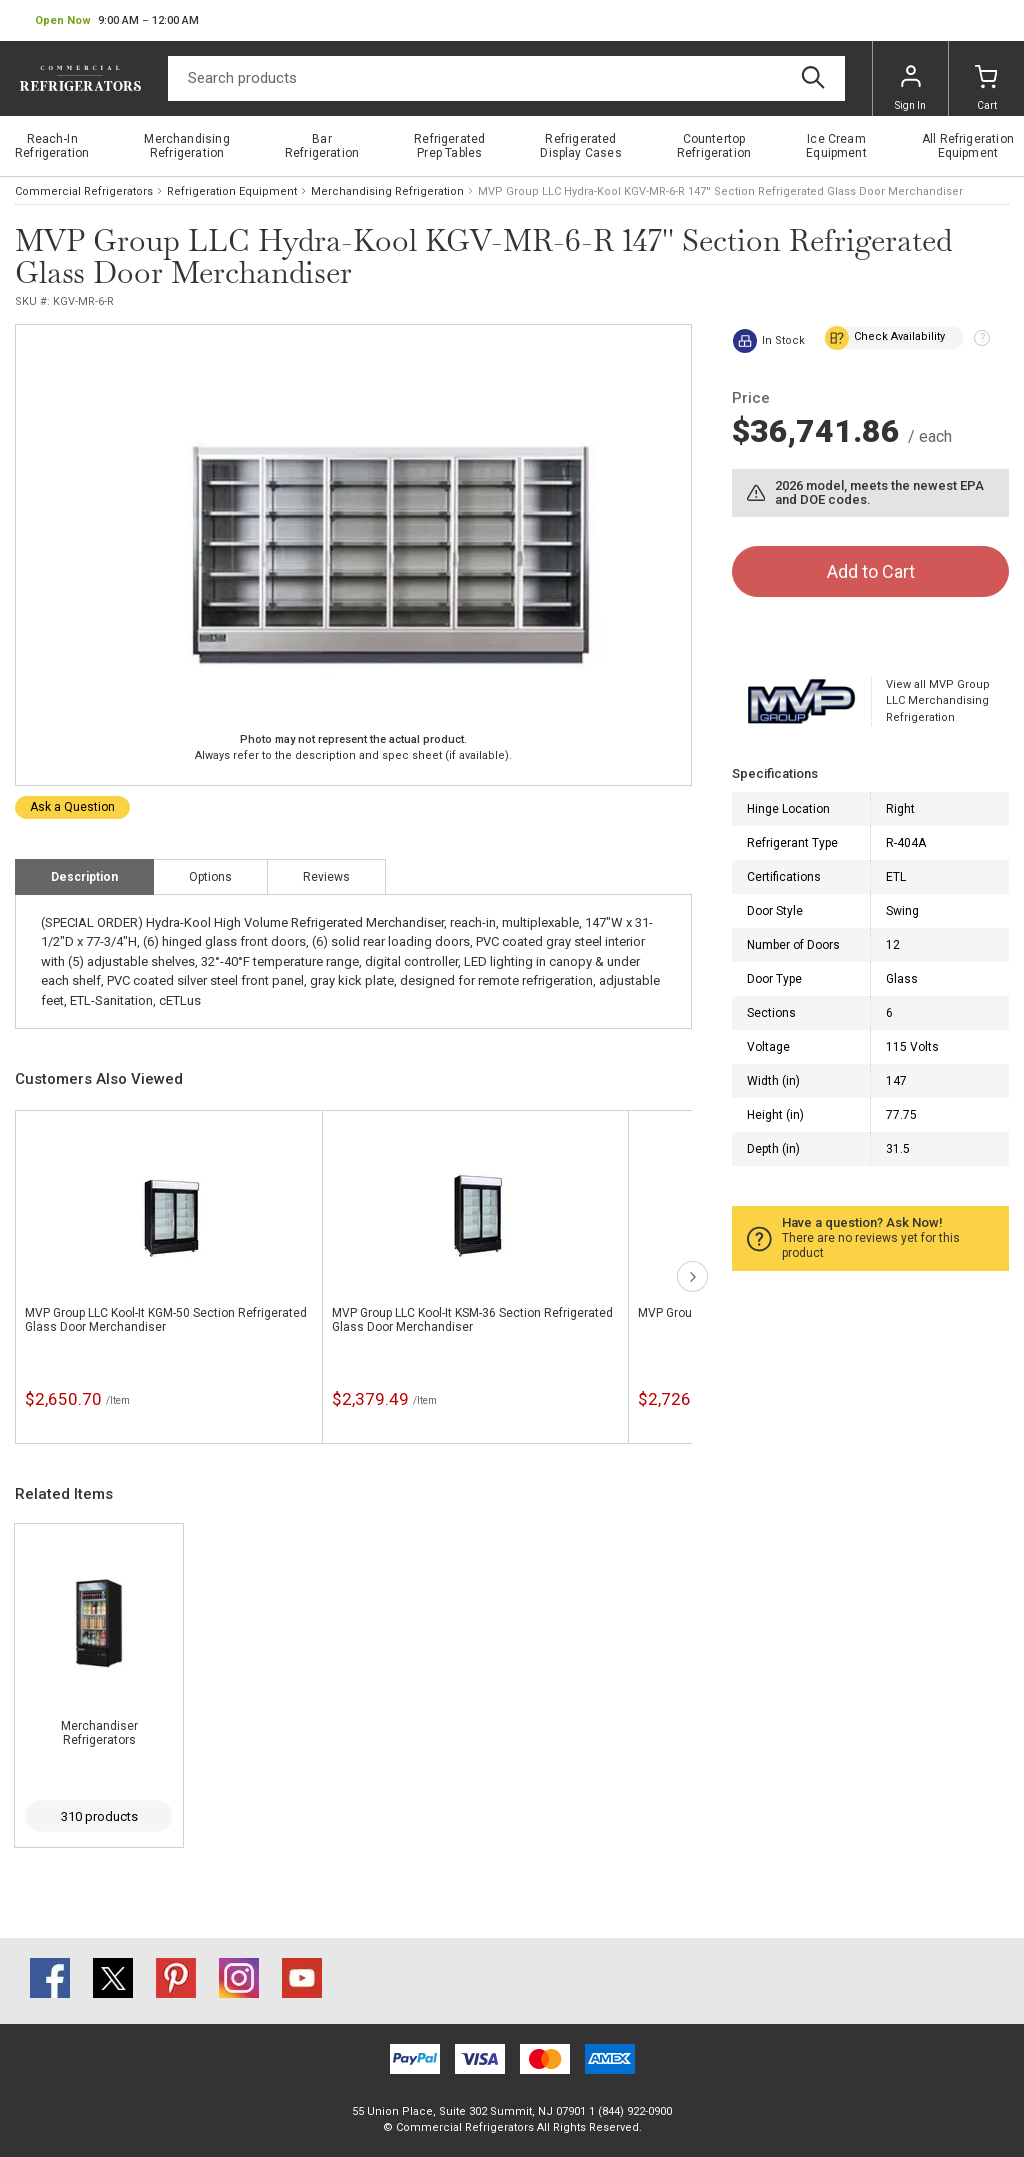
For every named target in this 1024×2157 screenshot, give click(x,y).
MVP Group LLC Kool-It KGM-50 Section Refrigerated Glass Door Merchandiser (166, 1320)
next (692, 1276)
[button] (117, 21)
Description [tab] (84, 877)
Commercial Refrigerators (84, 191)
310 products (99, 1816)
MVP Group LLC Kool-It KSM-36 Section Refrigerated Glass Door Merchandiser (472, 1320)
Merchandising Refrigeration (387, 191)
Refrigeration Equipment (232, 191)
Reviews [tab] (326, 877)
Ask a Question (72, 807)
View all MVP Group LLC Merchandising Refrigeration (938, 701)
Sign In (910, 88)
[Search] (506, 78)
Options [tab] (210, 877)
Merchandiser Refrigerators (99, 1733)
